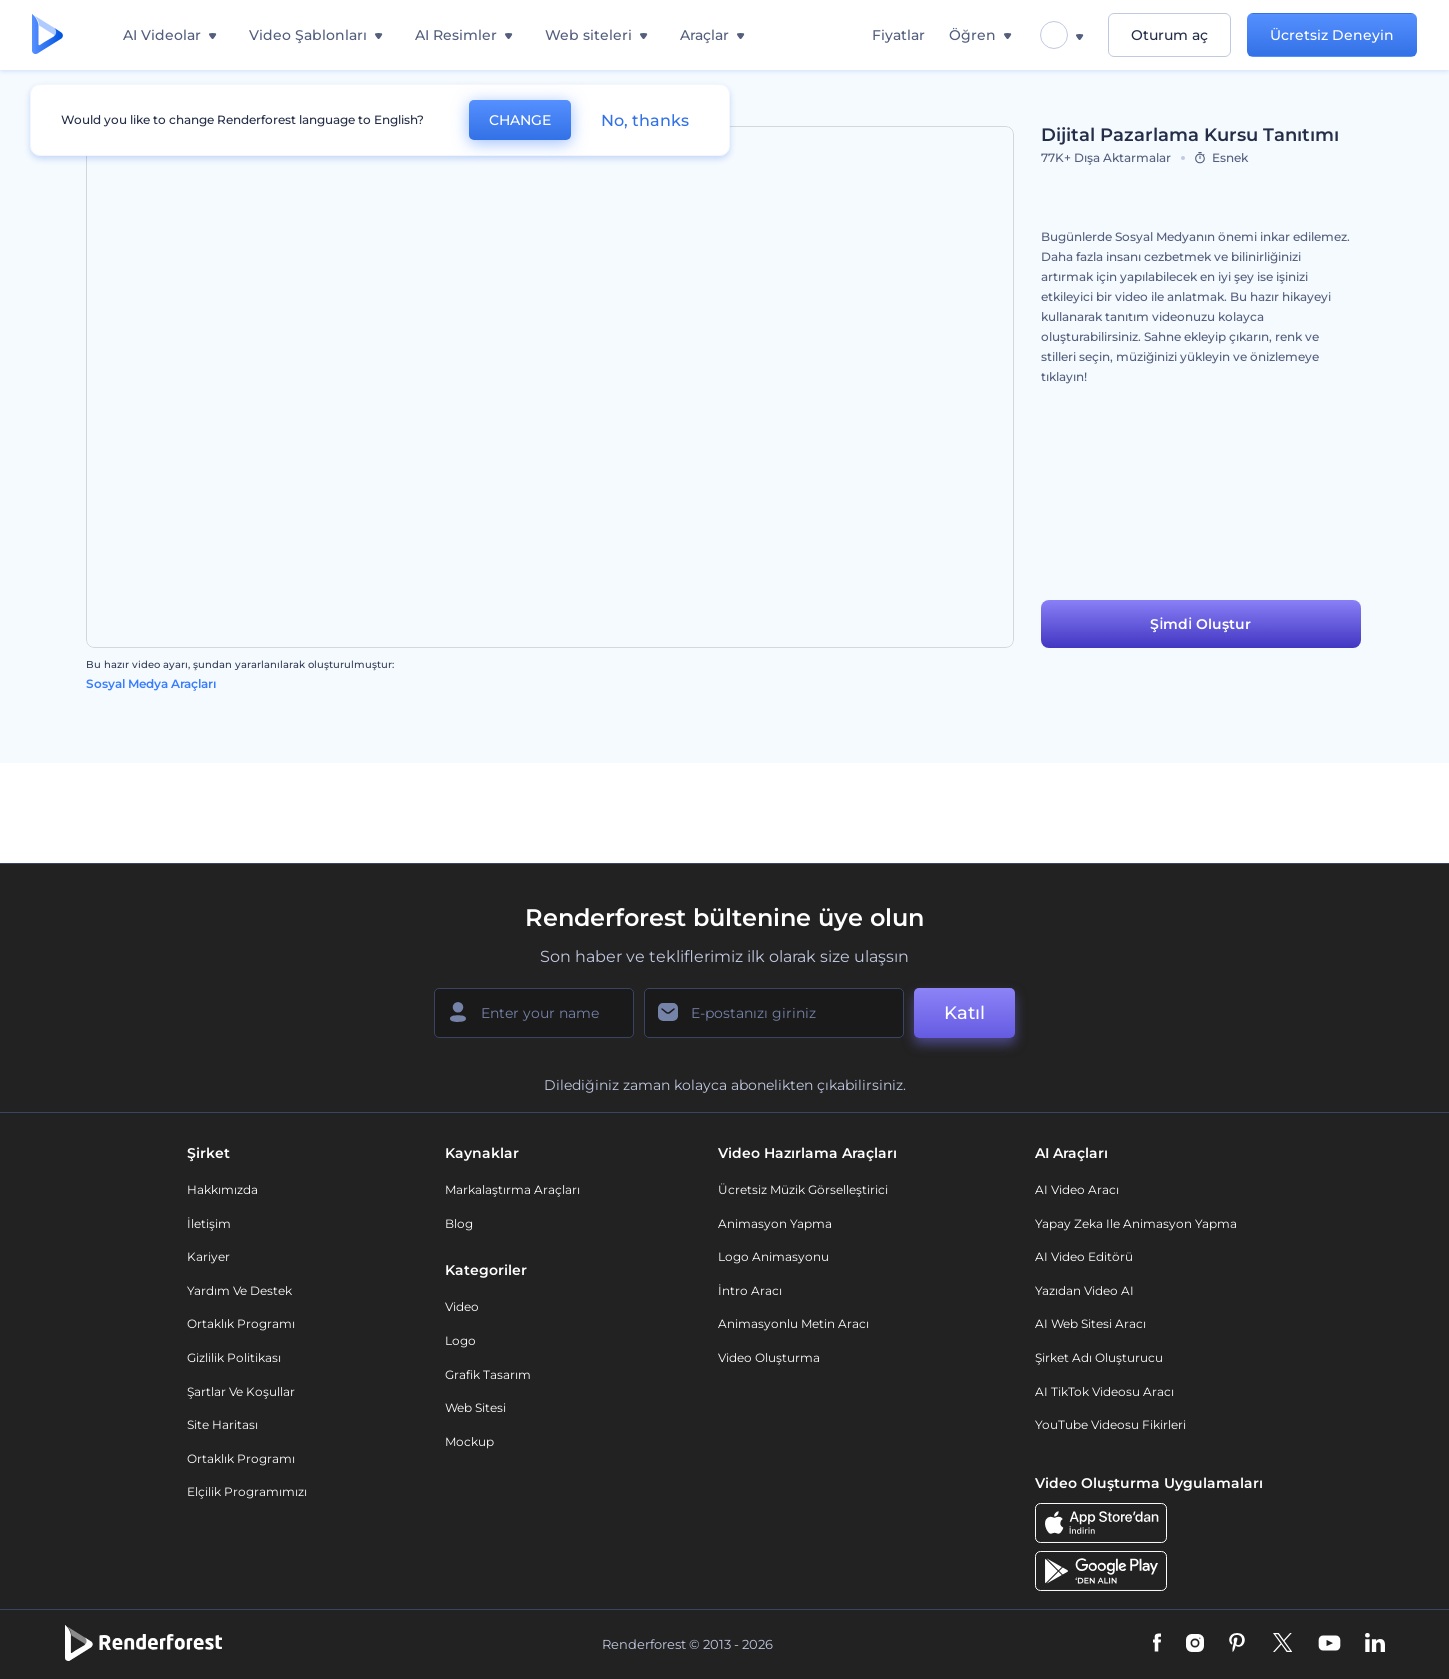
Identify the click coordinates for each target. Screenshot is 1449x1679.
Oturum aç (1169, 35)
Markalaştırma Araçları (512, 1189)
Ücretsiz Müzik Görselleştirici (803, 1189)
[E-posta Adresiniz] (774, 1013)
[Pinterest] (1237, 1644)
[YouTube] (1329, 1644)
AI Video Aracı (1077, 1189)
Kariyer (208, 1256)
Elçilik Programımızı (247, 1491)
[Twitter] (1282, 1644)
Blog (459, 1223)
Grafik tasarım (488, 1374)
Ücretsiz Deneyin (1332, 35)
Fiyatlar (898, 35)
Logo (460, 1340)
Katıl (964, 1013)
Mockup (469, 1441)
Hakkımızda (222, 1189)
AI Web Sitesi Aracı (1090, 1323)
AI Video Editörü (1084, 1256)
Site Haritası (222, 1424)
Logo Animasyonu (773, 1256)
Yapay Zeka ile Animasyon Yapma (1136, 1223)
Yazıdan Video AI (1084, 1290)
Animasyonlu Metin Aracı (793, 1323)
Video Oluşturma (769, 1357)
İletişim (209, 1223)
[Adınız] (534, 1013)
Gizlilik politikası (234, 1357)
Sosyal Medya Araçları (151, 683)
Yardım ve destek (239, 1290)
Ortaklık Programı (241, 1323)
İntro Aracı (750, 1290)
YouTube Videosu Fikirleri (1110, 1424)
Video (462, 1306)
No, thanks (645, 120)
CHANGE (520, 120)
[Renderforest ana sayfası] (47, 35)
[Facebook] (1157, 1644)
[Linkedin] (1375, 1644)
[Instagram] (1195, 1644)
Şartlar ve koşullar (241, 1391)
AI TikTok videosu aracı (1104, 1391)
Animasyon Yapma (775, 1223)
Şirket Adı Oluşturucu (1099, 1357)
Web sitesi (475, 1407)
